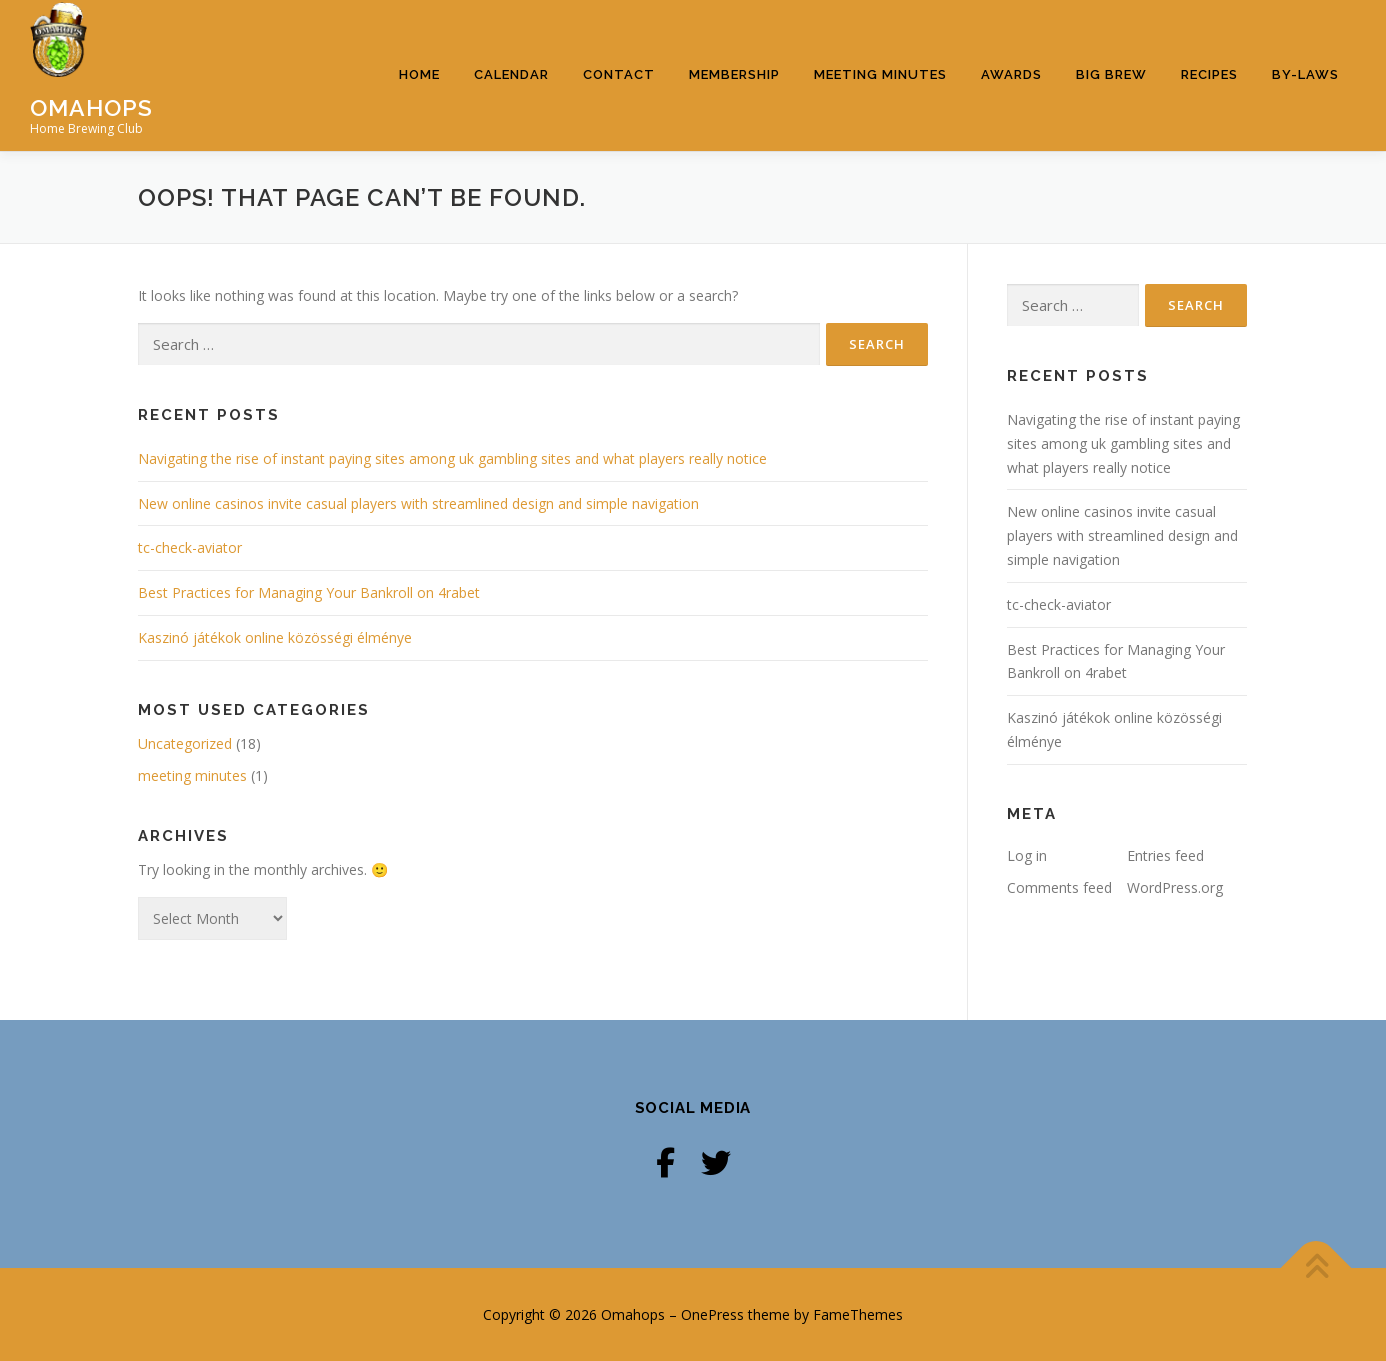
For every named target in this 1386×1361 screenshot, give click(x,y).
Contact (619, 74)
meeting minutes (192, 775)
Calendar (511, 74)
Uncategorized (185, 743)
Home (419, 74)
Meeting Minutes (880, 74)
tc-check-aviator (190, 547)
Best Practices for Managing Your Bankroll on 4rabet (309, 592)
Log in (1027, 855)
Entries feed (1165, 855)
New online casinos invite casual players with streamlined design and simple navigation (418, 503)
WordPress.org (1175, 887)
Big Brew (1111, 74)
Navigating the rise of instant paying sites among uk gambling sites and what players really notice (452, 458)
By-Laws (1305, 74)
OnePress (712, 1314)
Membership (734, 74)
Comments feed (1059, 887)
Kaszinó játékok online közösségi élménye (275, 637)
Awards (1011, 74)
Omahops (91, 106)
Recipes (1209, 74)
